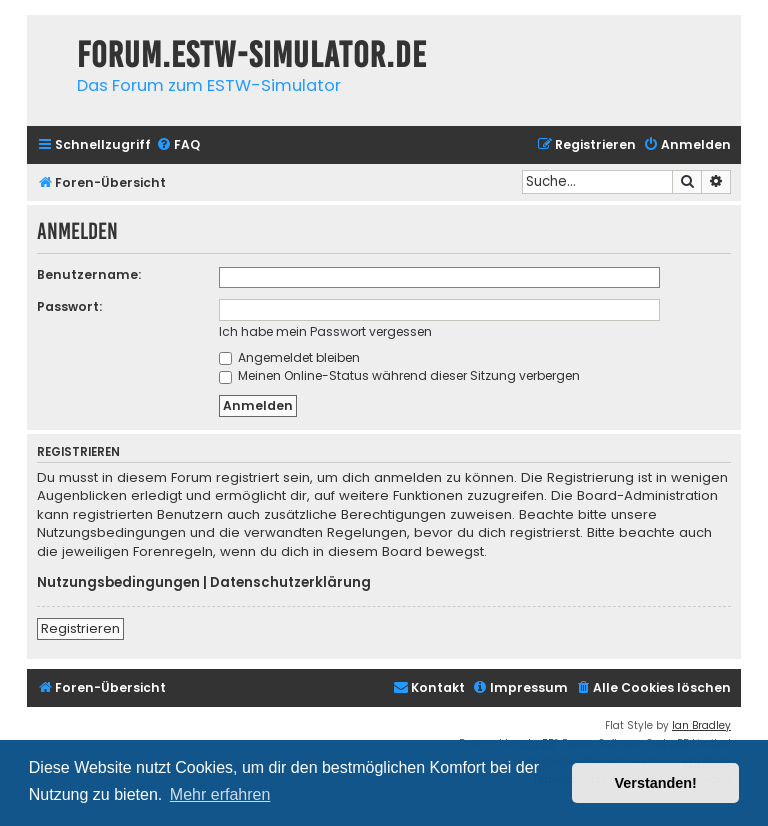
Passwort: (69, 306)
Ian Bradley (701, 725)
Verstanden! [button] (656, 783)
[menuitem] (178, 145)
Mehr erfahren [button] (220, 794)
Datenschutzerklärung (290, 583)
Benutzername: (89, 274)
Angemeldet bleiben (289, 357)
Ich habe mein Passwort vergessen (325, 331)
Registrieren (80, 628)
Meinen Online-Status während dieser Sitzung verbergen (399, 375)
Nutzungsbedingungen (118, 583)
